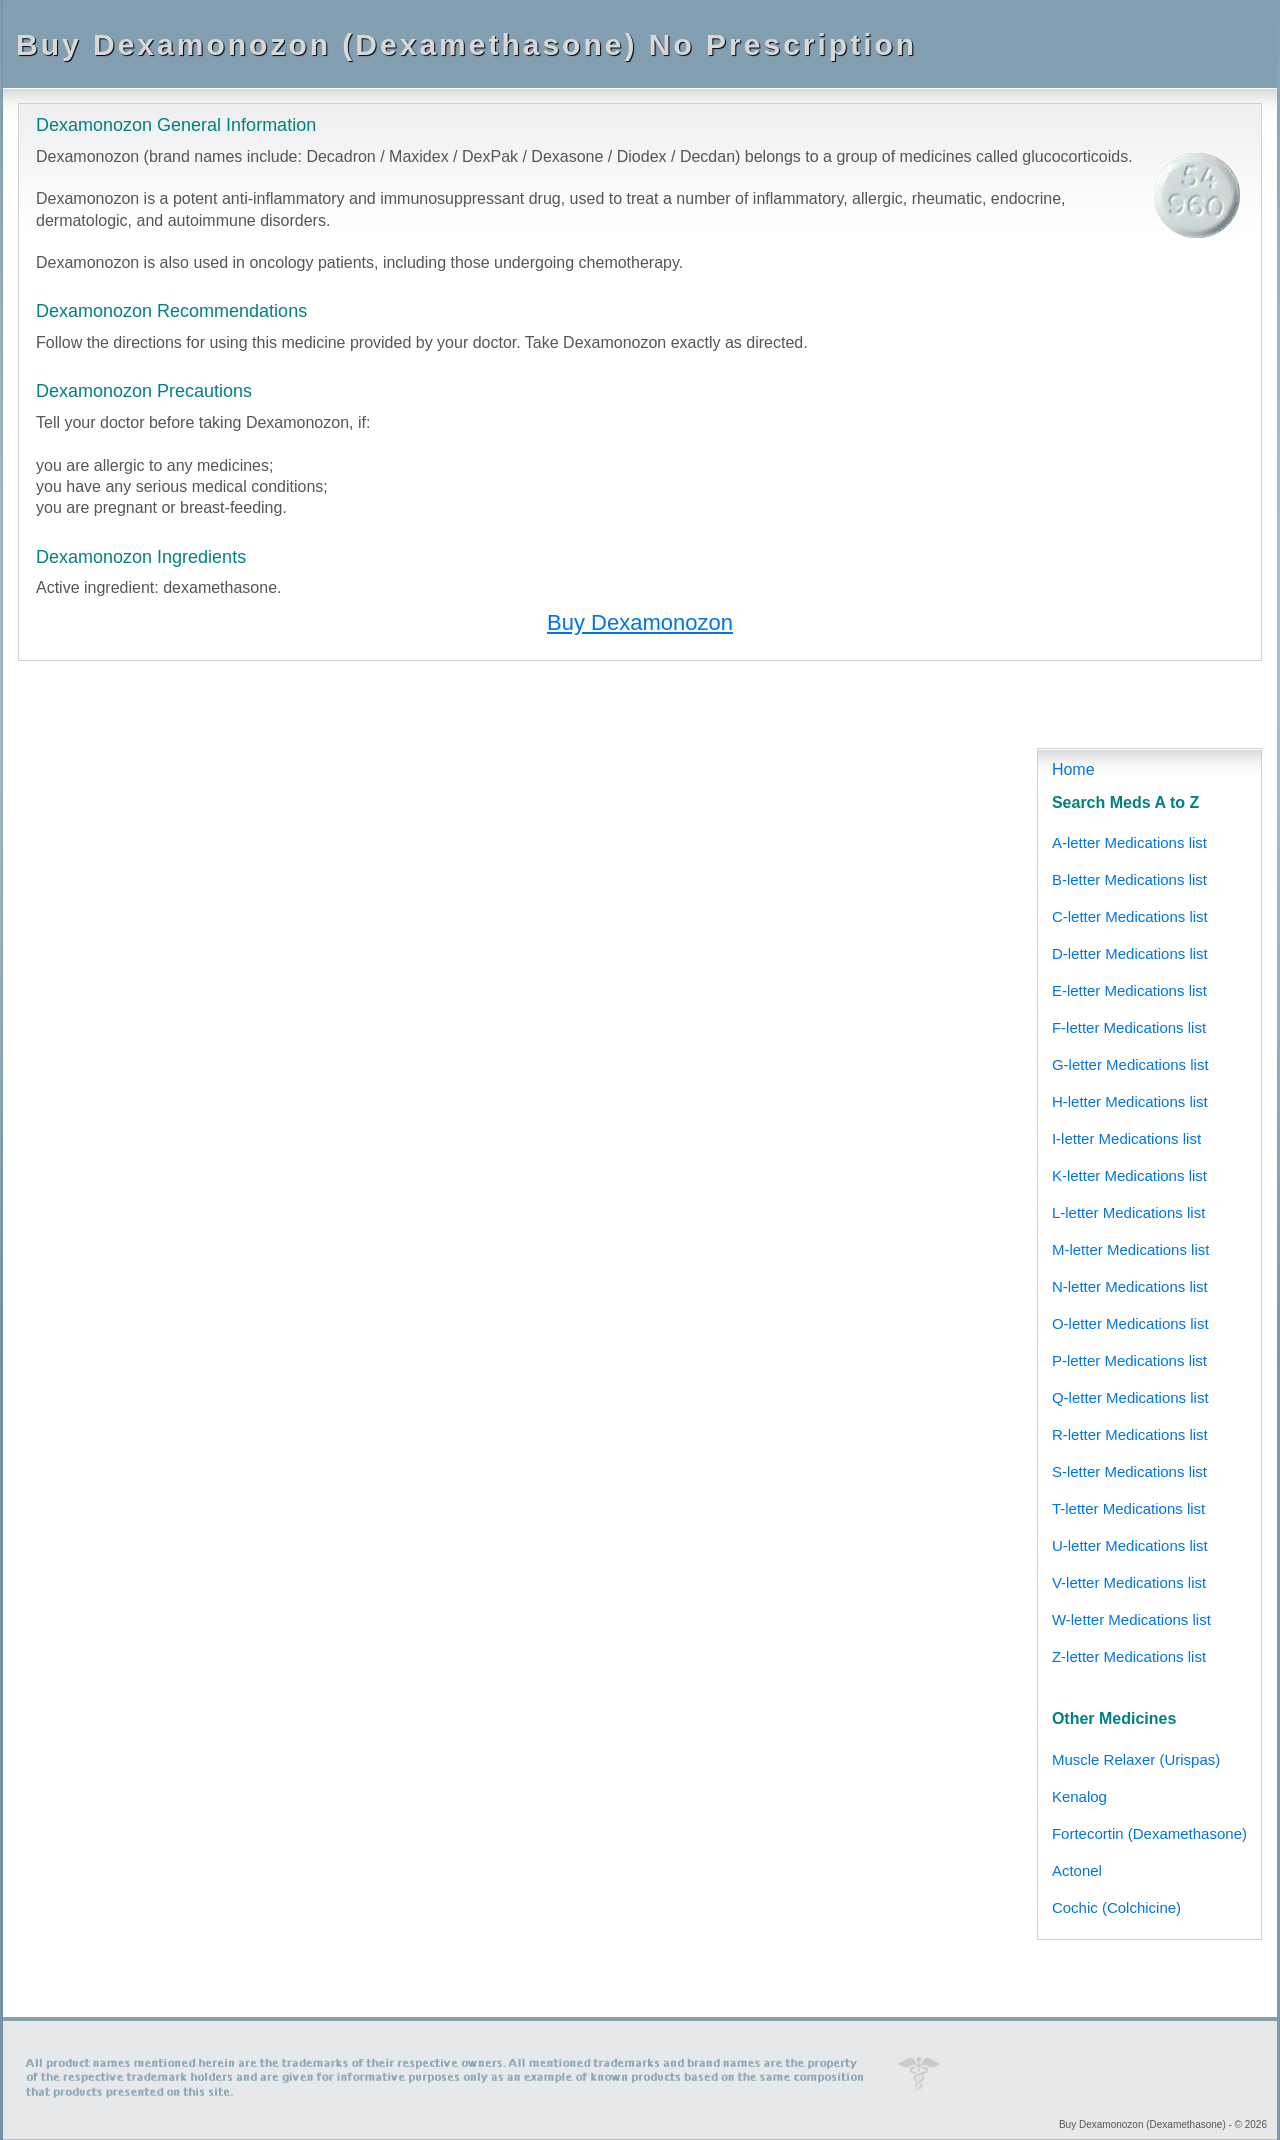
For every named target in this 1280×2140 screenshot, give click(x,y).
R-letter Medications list (1130, 1434)
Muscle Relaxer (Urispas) (1136, 1759)
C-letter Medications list (1130, 916)
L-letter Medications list (1128, 1212)
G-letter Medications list (1130, 1064)
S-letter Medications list (1129, 1471)
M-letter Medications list (1131, 1249)
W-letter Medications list (1131, 1619)
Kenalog (1079, 1796)
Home (1073, 769)
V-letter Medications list (1129, 1582)
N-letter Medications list (1130, 1286)
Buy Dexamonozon (640, 622)
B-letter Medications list (1129, 879)
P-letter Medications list (1129, 1360)
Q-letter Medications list (1130, 1397)
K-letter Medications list (1129, 1175)
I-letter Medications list (1126, 1138)
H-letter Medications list (1130, 1101)
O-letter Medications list (1130, 1323)
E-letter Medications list (1129, 990)
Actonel (1077, 1870)
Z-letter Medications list (1129, 1656)
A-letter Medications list (1129, 842)
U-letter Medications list (1130, 1545)
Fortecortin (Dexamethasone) (1149, 1833)
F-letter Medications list (1129, 1027)
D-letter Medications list (1130, 953)
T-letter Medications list (1128, 1508)
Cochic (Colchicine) (1116, 1907)
